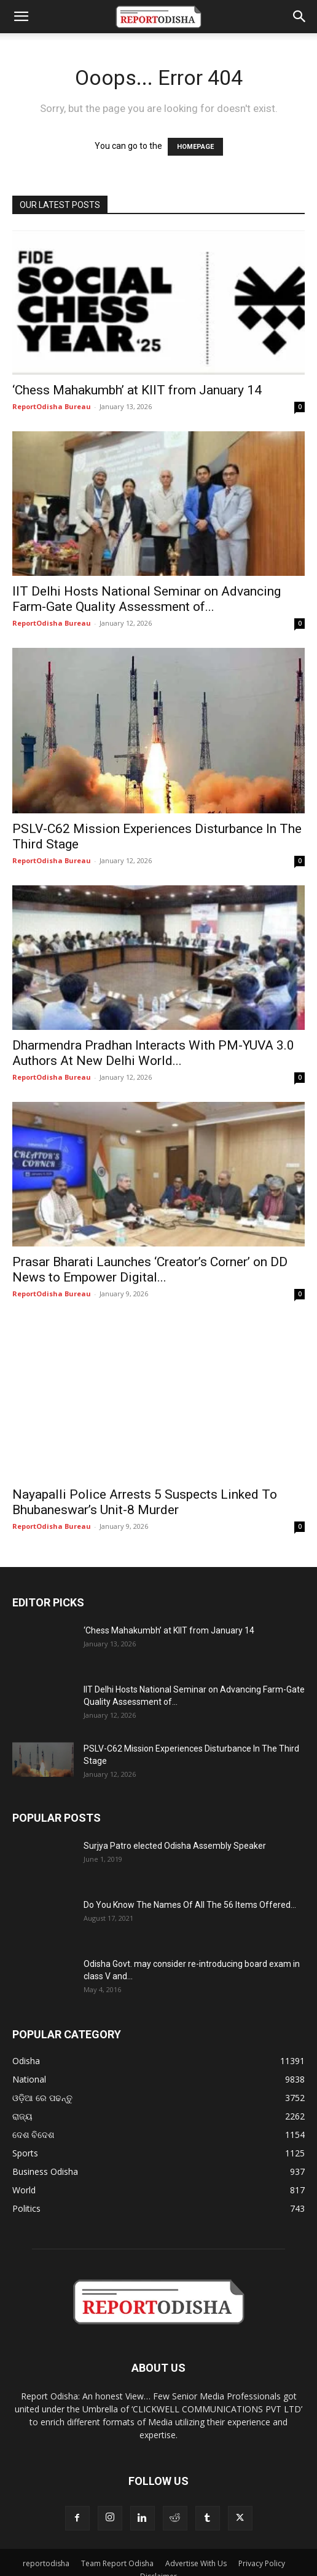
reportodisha (46, 2547)
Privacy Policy (261, 2547)
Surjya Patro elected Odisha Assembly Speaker (175, 1830)
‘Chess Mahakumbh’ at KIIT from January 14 (137, 390)
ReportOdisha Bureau (51, 406)
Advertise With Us (196, 2547)
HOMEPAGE (195, 147)
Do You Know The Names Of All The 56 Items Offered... (190, 1889)
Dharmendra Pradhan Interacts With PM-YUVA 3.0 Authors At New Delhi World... (153, 1053)
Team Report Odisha (117, 2547)
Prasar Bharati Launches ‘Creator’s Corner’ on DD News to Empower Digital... (150, 1269)
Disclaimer (158, 2560)
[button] (21, 16)
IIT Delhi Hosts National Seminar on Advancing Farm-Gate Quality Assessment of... (146, 599)
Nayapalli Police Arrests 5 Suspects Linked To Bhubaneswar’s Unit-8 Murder (144, 1486)
